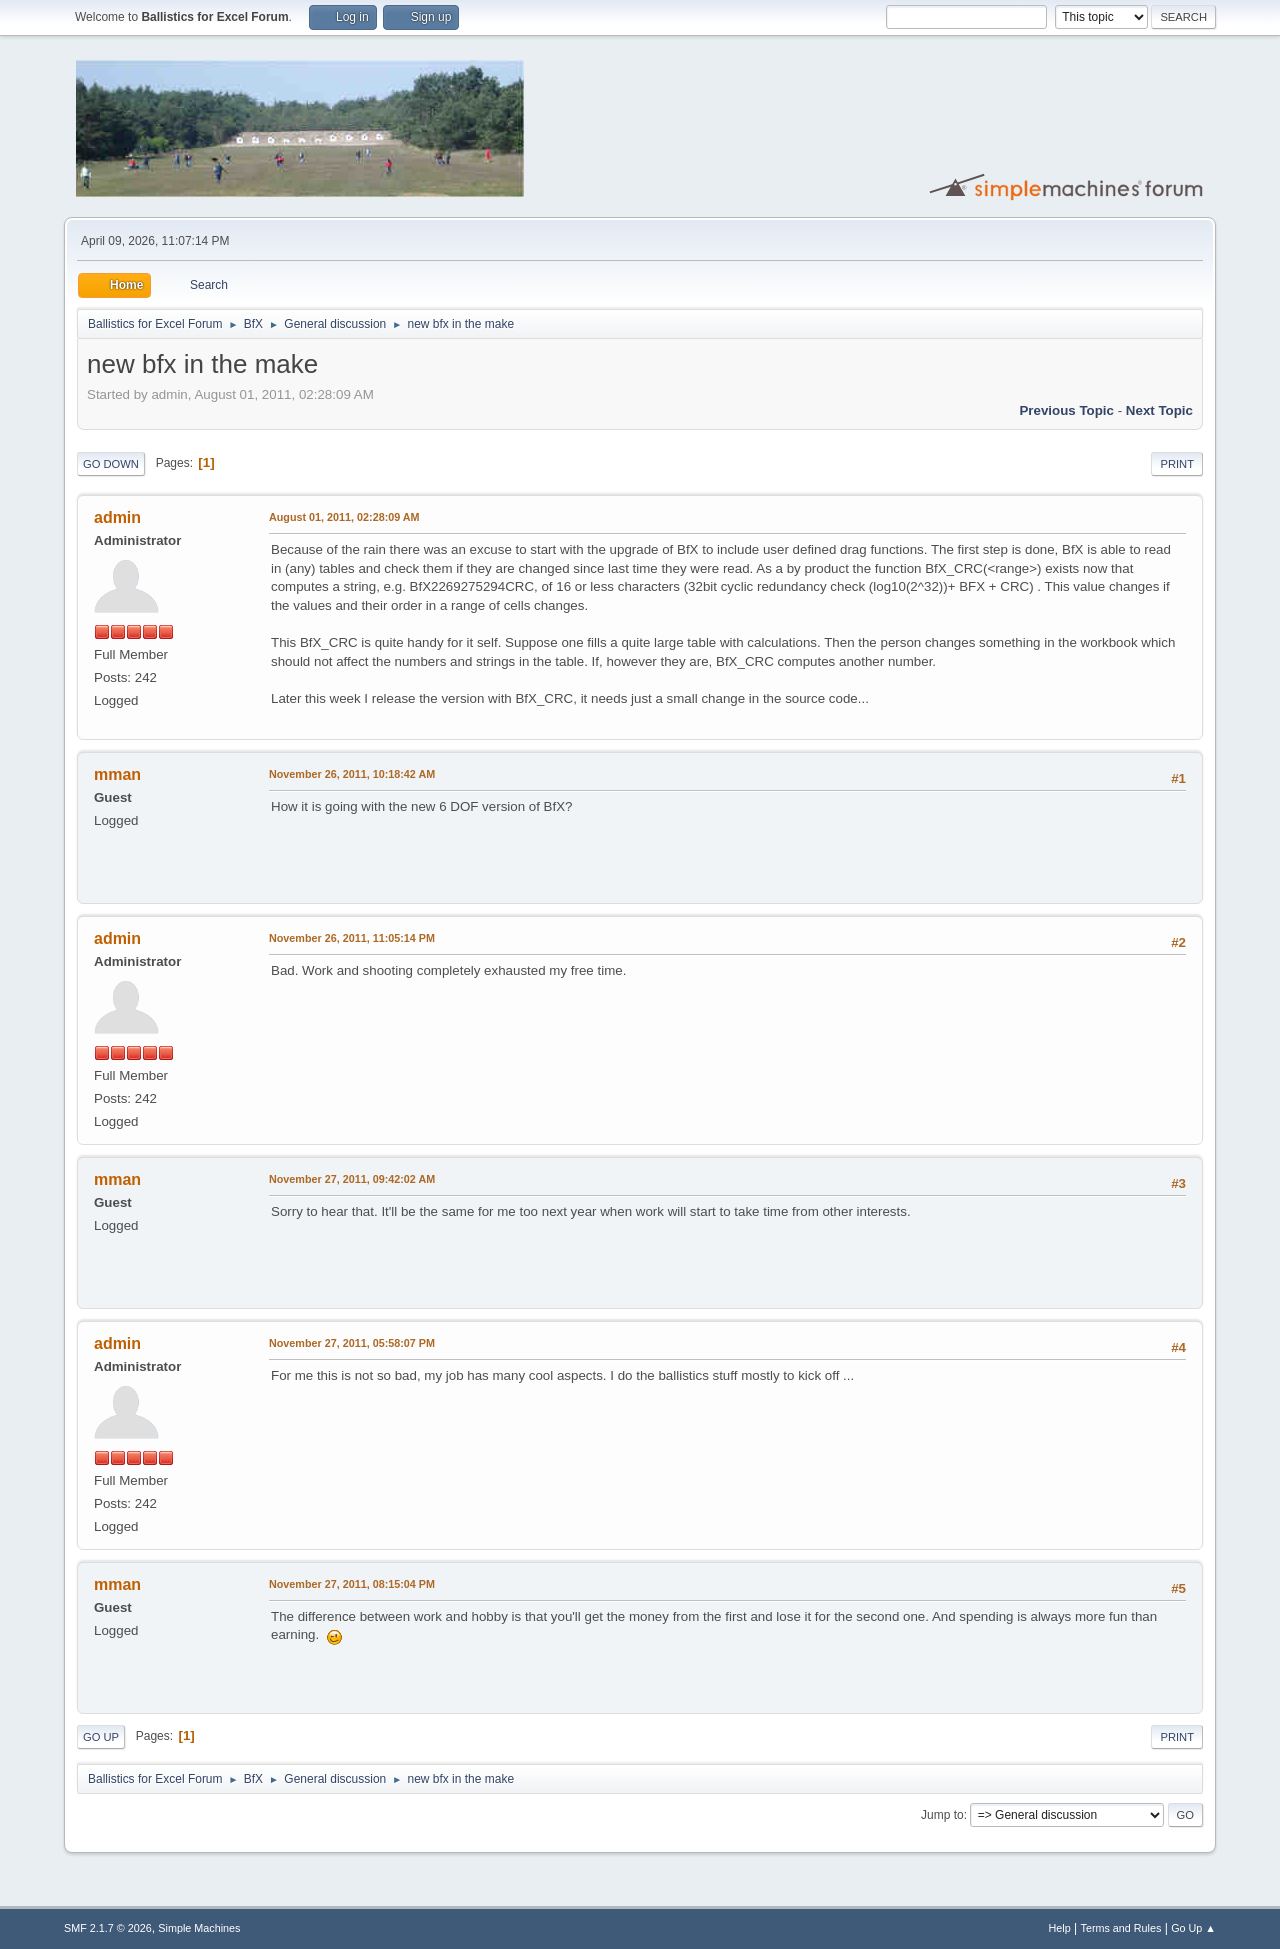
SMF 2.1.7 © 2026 (108, 1928)
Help (1060, 1928)
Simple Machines (199, 1928)
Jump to (942, 1815)
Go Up (101, 1737)
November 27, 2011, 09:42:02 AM (352, 1179)
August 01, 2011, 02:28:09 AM (344, 517)
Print (1177, 464)
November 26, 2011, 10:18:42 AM (352, 774)
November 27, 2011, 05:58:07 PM (352, 1343)
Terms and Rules (1121, 1928)
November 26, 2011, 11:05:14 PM (352, 938)
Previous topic (1066, 410)
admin (117, 517)
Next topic (1159, 410)
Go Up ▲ (1193, 1928)
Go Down (111, 464)
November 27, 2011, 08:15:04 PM (352, 1584)
